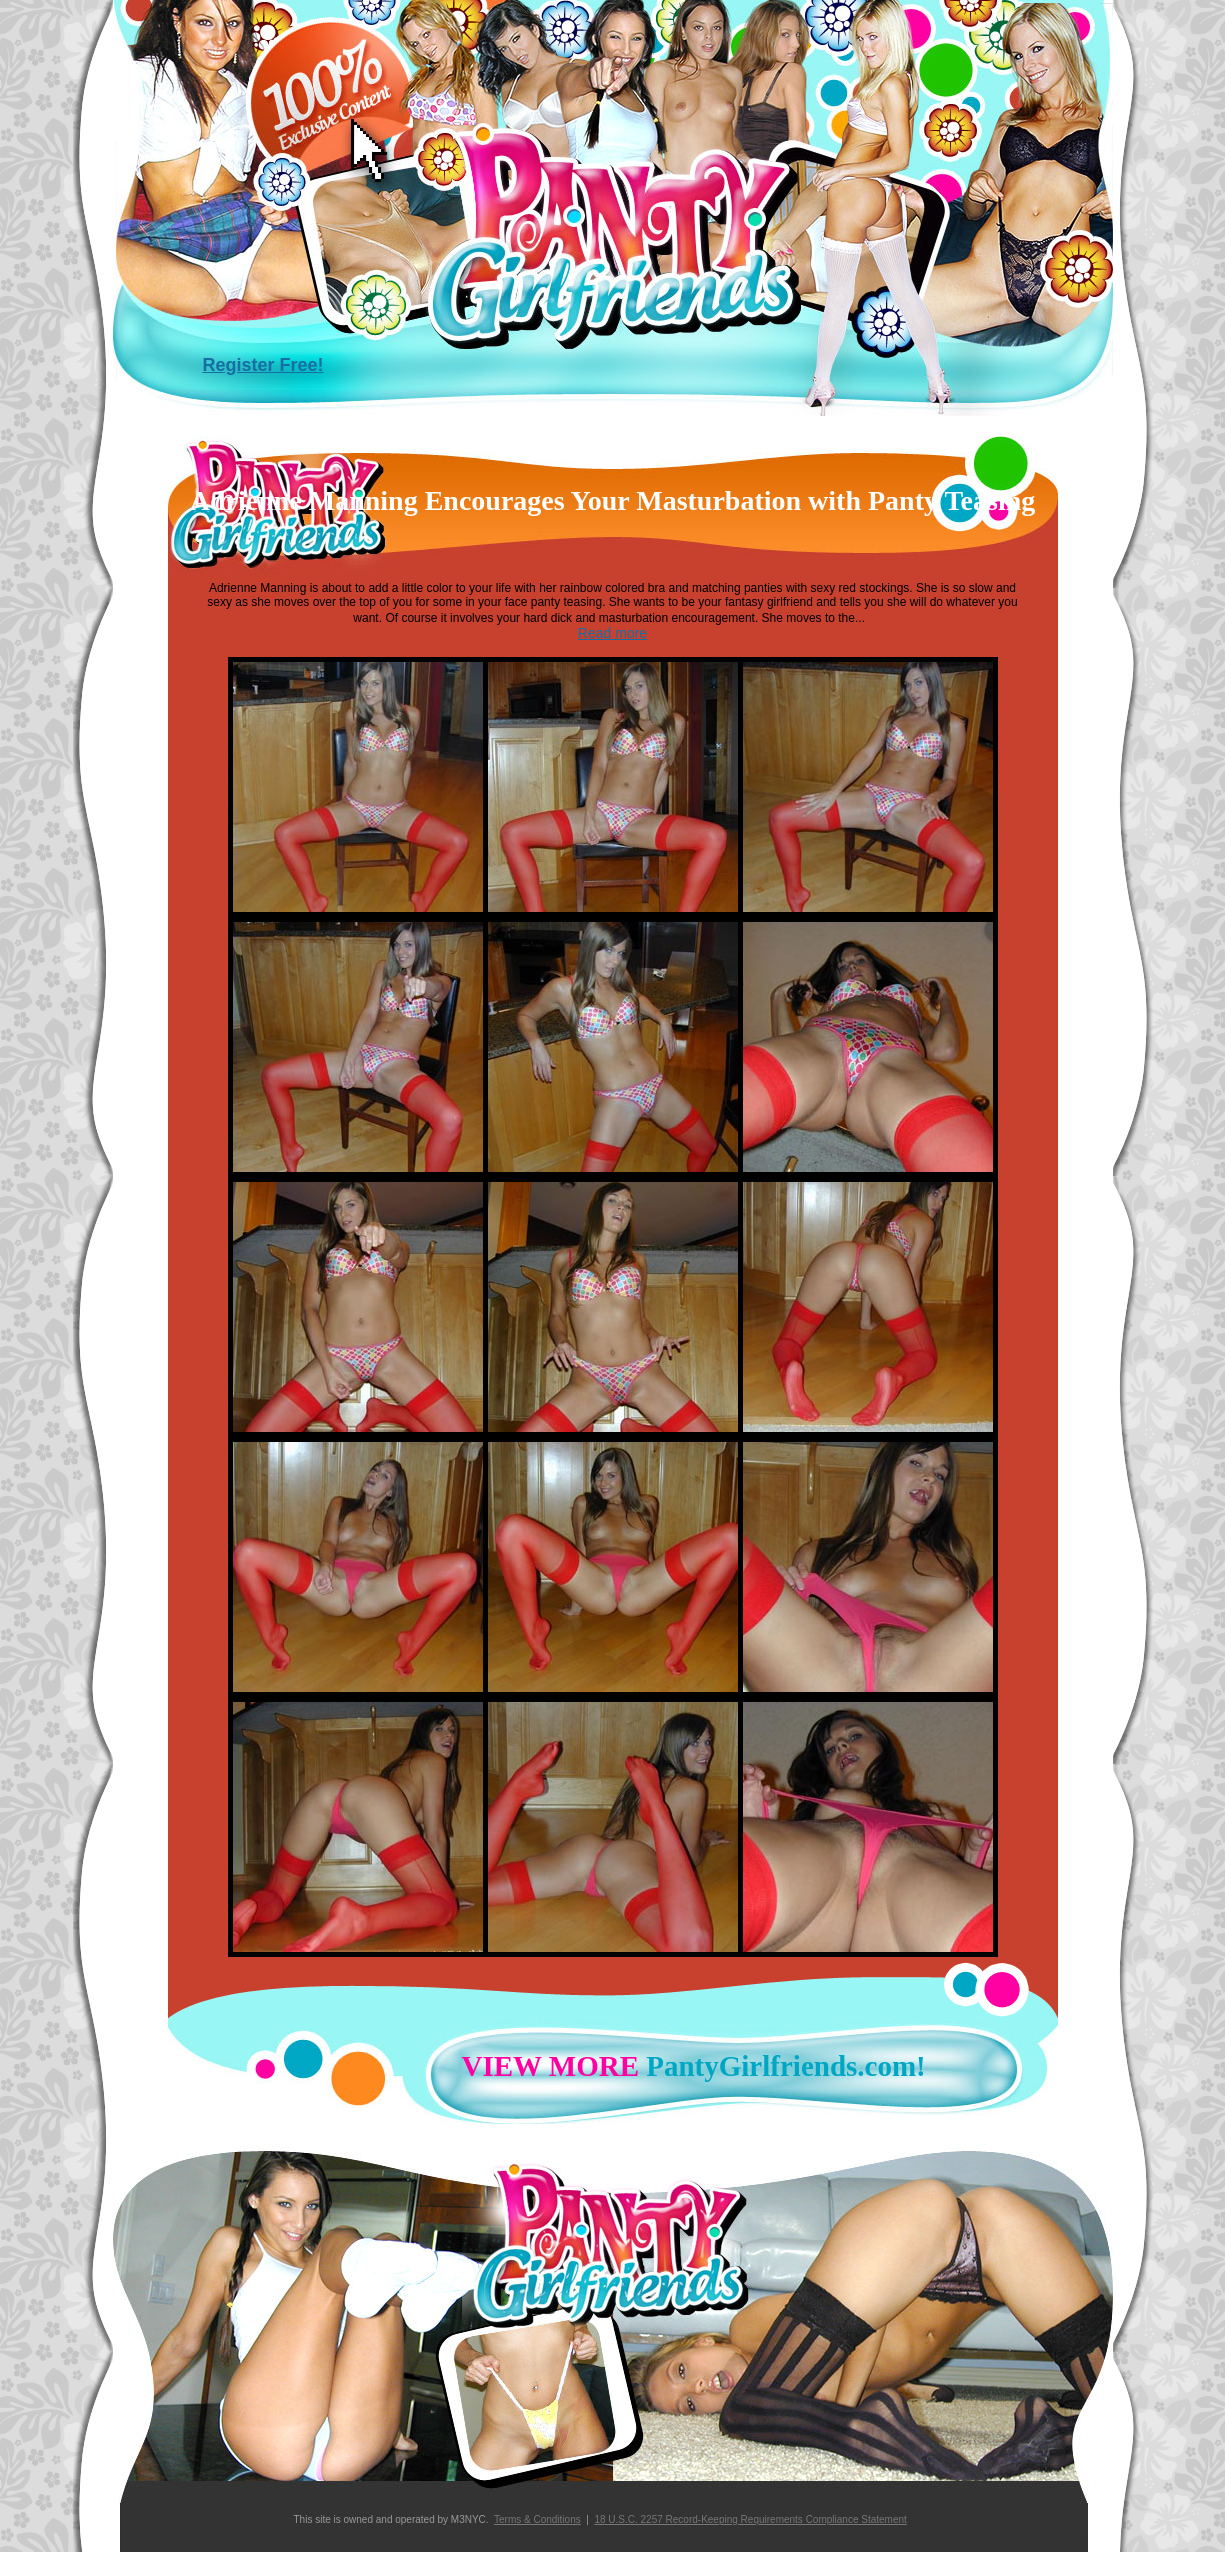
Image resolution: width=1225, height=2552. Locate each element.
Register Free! (263, 365)
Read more (612, 633)
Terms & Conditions (537, 2519)
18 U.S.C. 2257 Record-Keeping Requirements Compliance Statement (750, 2519)
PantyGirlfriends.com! (687, 2066)
